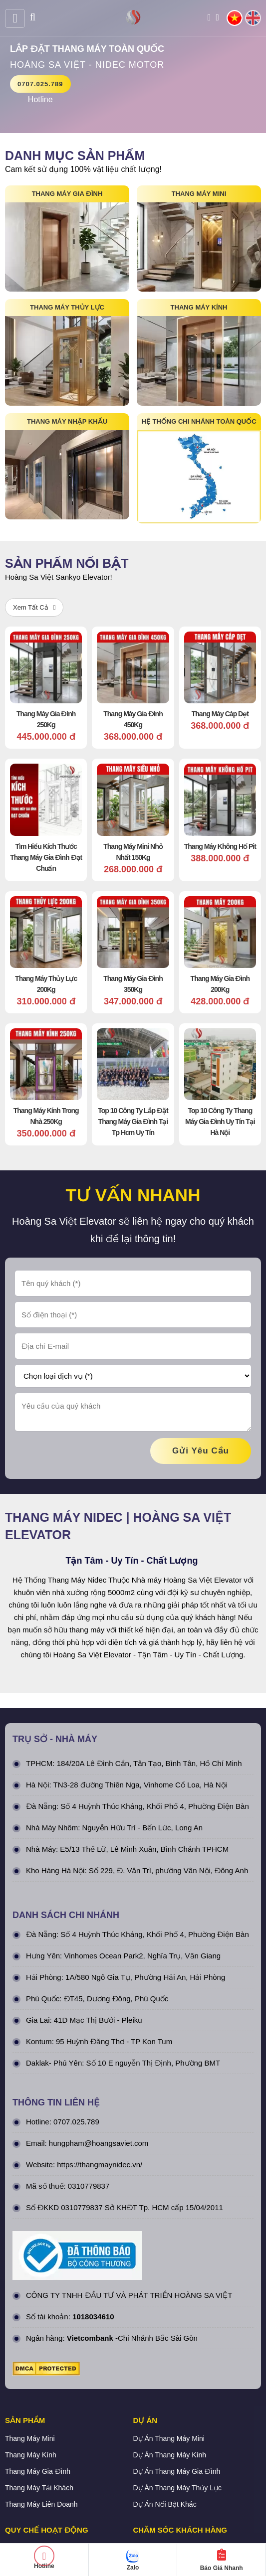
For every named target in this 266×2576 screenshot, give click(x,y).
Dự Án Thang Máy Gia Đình (177, 2377)
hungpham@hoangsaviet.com (99, 2048)
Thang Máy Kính (30, 2360)
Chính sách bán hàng (166, 2470)
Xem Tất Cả (34, 607)
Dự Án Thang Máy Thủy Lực (177, 2393)
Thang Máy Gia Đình (37, 2377)
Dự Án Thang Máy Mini (169, 2344)
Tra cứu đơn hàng (161, 2486)
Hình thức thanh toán (37, 2503)
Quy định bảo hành (163, 2453)
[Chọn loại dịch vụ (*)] (133, 1281)
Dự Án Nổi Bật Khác (165, 2410)
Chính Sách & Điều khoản (45, 2453)
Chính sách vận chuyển (41, 2486)
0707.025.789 (40, 84)
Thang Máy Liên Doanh (41, 2410)
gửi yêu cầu (200, 1356)
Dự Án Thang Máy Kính (169, 2360)
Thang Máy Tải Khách (39, 2393)
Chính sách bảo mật (36, 2470)
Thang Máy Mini (30, 2344)
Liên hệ (144, 2503)
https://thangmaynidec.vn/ (99, 2070)
